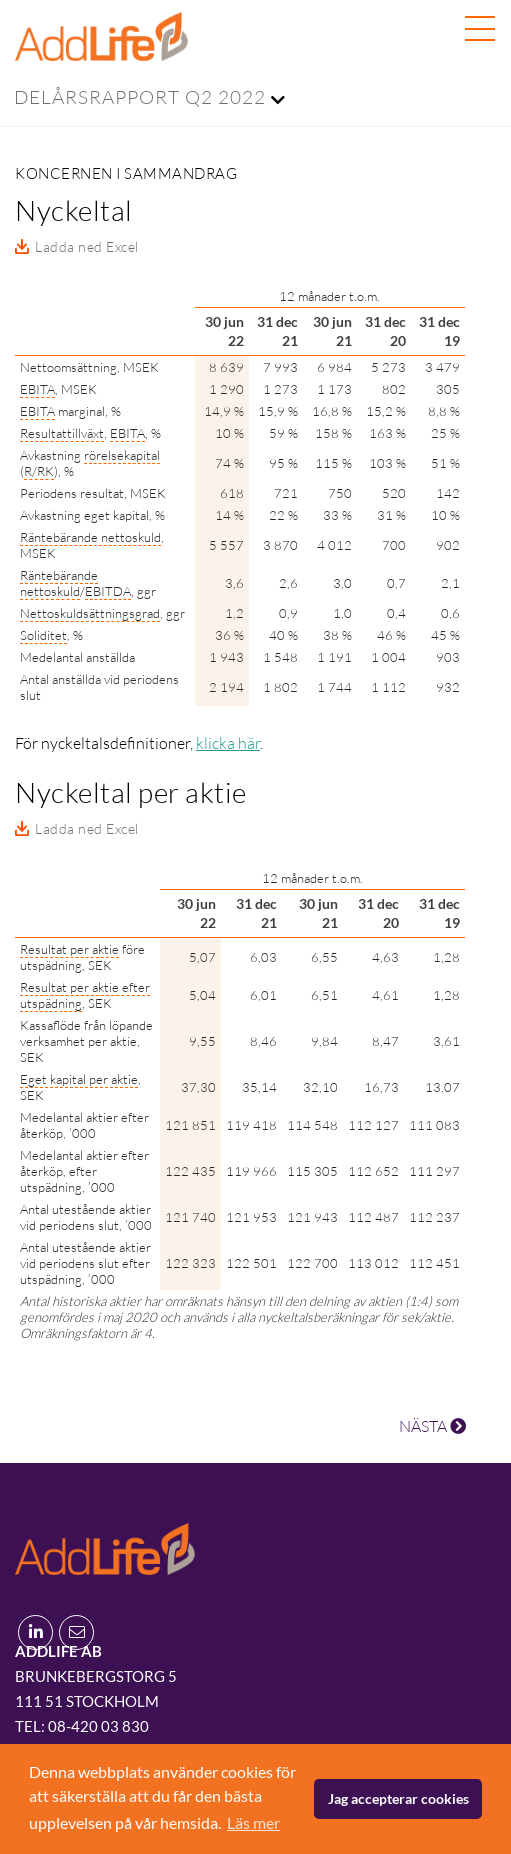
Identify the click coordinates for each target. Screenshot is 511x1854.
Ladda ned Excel (87, 246)
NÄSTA (432, 1426)
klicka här (228, 743)
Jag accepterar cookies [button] (398, 1798)
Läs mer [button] (253, 1822)
